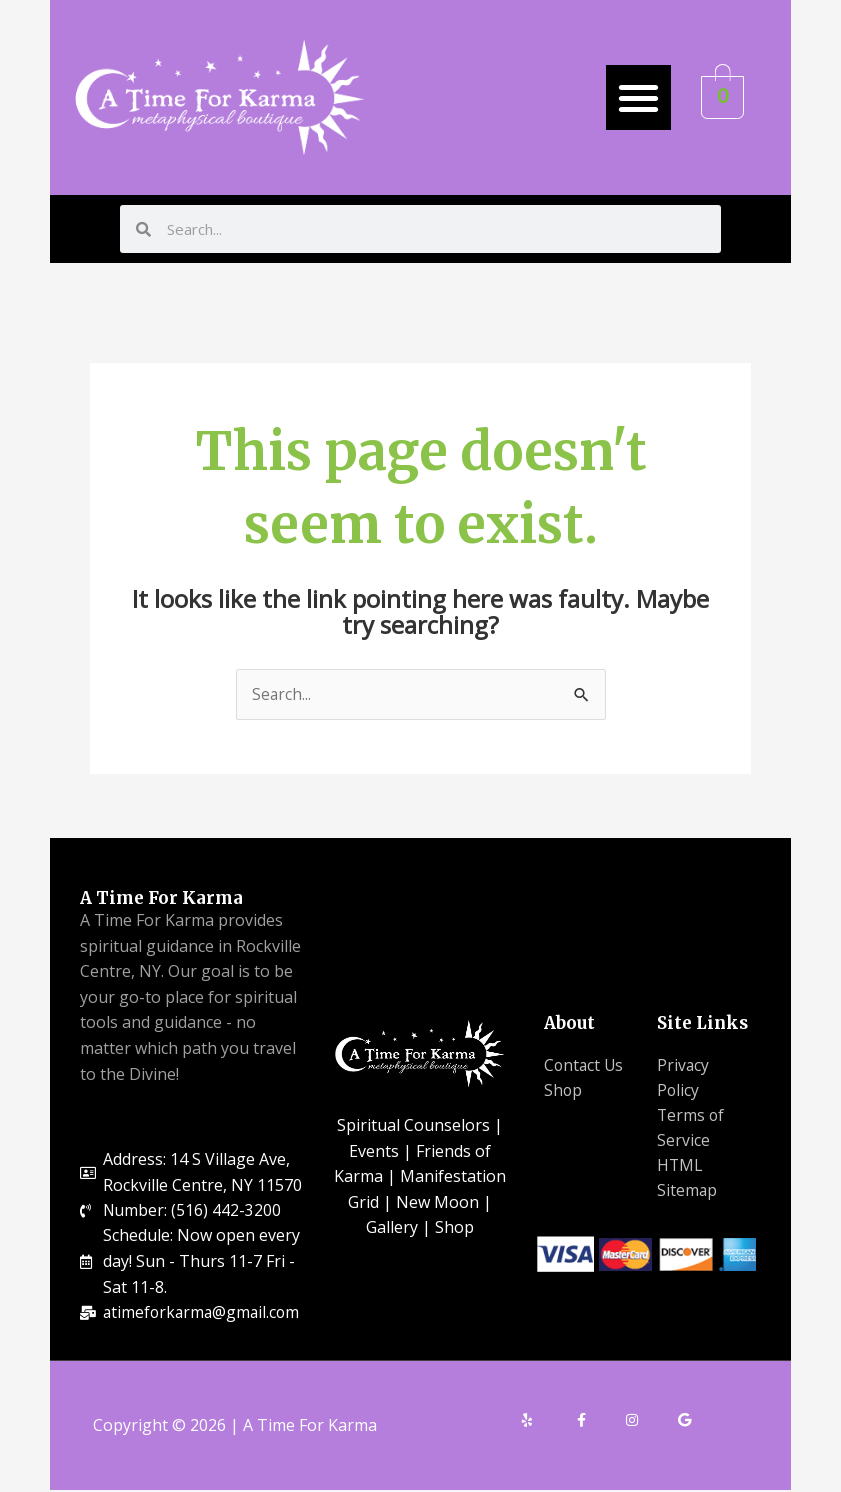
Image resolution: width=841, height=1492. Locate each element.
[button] (638, 97)
